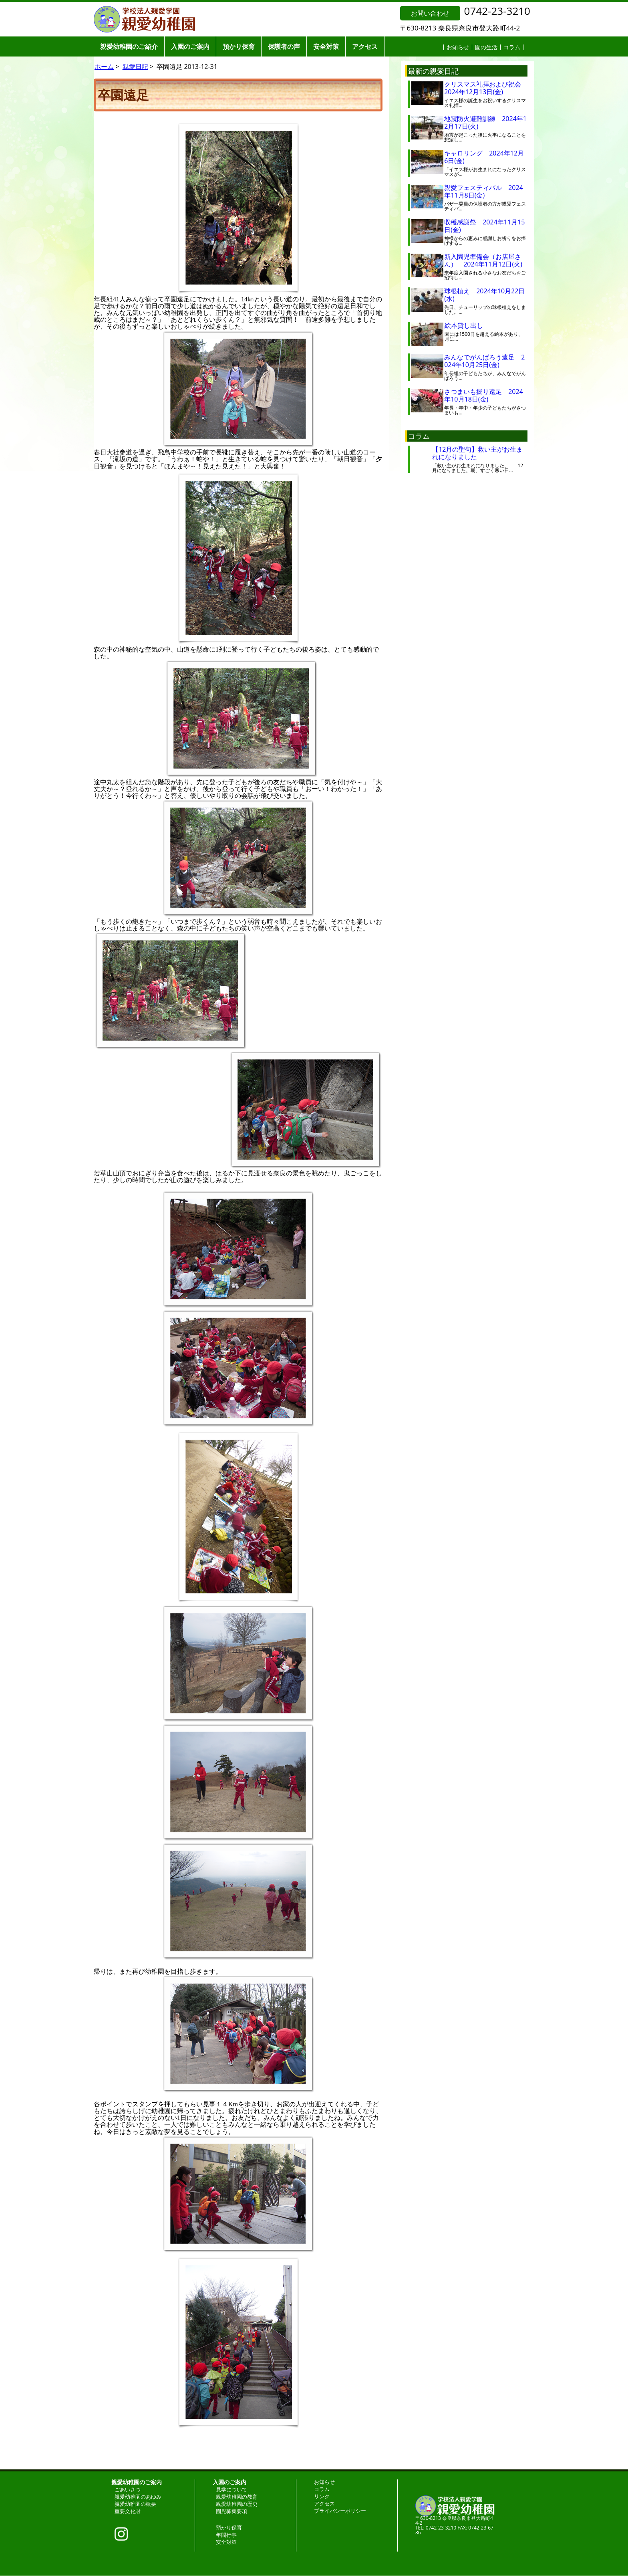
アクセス (365, 46)
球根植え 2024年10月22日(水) (484, 295)
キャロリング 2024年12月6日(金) (484, 157)
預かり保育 (239, 46)
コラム (511, 47)
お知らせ (458, 47)
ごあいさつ (128, 2489)
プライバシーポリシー (340, 2510)
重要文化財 (128, 2511)
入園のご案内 (190, 46)
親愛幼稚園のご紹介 (129, 46)
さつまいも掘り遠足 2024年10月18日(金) (483, 395)
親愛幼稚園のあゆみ (138, 2496)
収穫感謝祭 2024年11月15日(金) (484, 226)
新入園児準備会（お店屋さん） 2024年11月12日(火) (483, 260)
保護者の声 (284, 46)
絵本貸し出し (470, 325)
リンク (322, 2496)
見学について (231, 2489)
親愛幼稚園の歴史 (237, 2503)
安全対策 (326, 46)
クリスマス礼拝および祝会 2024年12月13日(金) (485, 88)
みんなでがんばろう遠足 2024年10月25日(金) (484, 361)
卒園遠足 (123, 94)
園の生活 (486, 47)
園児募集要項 (231, 2511)
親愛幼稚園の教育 (237, 2496)
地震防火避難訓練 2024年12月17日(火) (485, 122)
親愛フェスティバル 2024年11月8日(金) (483, 191)
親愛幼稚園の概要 (135, 2503)
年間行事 (226, 2534)
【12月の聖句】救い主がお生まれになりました (477, 453)
